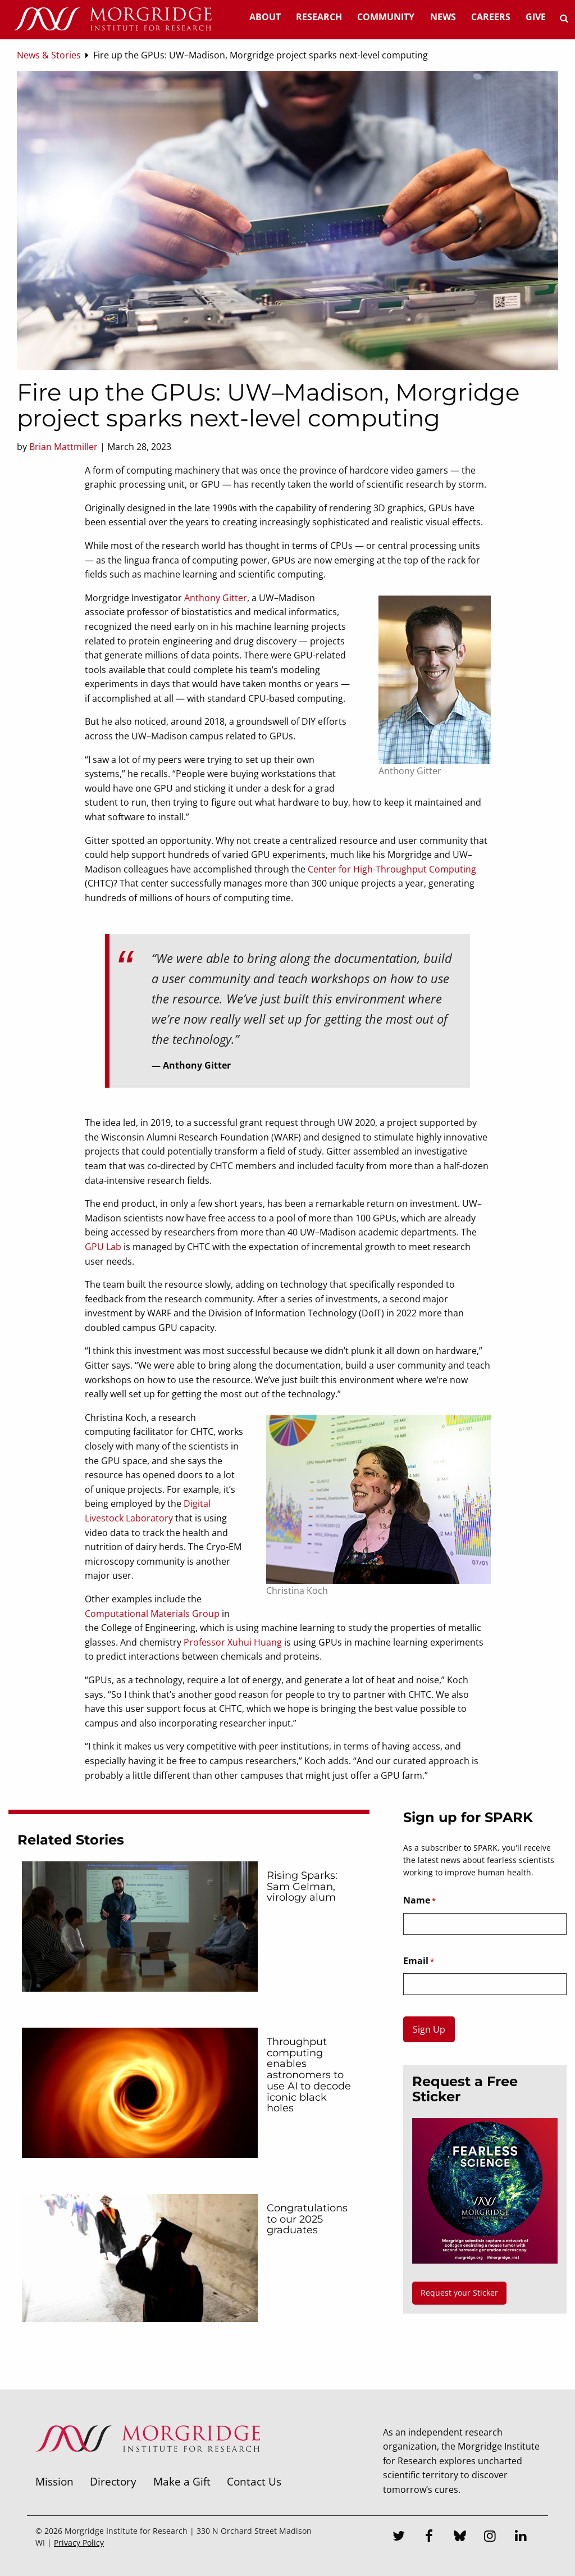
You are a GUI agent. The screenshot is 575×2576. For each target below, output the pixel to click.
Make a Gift (182, 2481)
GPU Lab (103, 1247)
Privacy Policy (79, 2542)
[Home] (112, 19)
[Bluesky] (459, 2537)
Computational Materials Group (152, 1613)
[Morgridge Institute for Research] (147, 2466)
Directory (113, 2481)
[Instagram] (490, 2537)
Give (536, 17)
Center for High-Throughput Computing (392, 869)
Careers (490, 17)
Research (319, 17)
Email (418, 1961)
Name (419, 1900)
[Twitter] (398, 2537)
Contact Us (254, 2481)
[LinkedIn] (521, 2537)
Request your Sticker (459, 2292)
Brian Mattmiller (63, 446)
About (265, 17)
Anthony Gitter (215, 598)
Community (385, 17)
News (443, 17)
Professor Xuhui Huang (233, 1642)
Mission (54, 2481)
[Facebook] (429, 2537)
